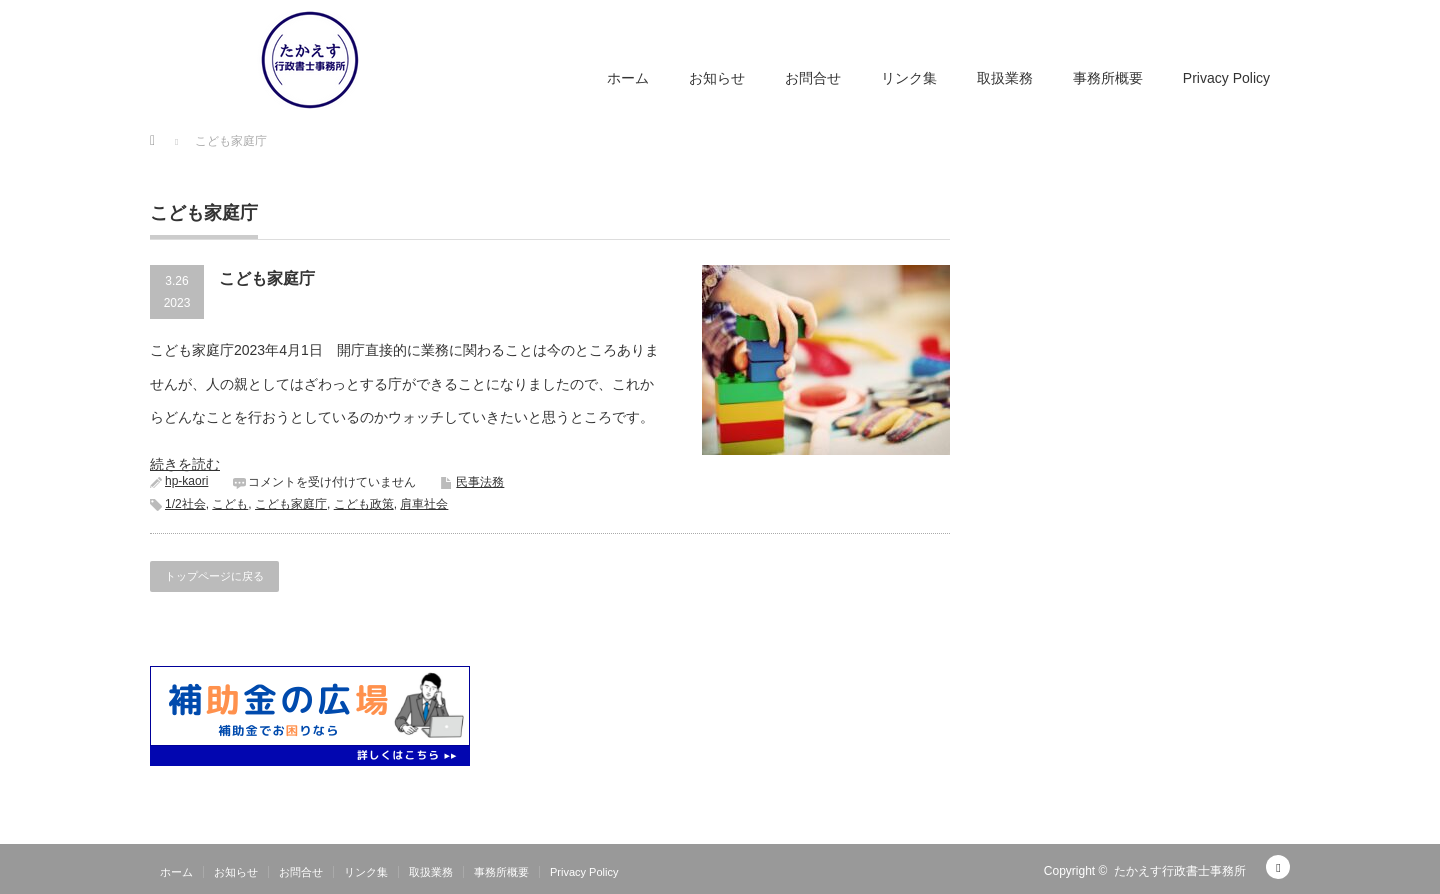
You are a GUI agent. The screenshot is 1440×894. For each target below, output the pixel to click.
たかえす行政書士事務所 (1180, 871)
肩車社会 (424, 504)
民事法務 (480, 482)
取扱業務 (1005, 78)
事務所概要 (1108, 78)
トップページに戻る (214, 576)
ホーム (628, 78)
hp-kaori (186, 481)
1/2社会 (185, 504)
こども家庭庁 (267, 278)
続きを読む (185, 464)
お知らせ (717, 78)
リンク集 (909, 78)
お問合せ (813, 78)
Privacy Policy (1226, 78)
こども (230, 504)
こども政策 (364, 504)
